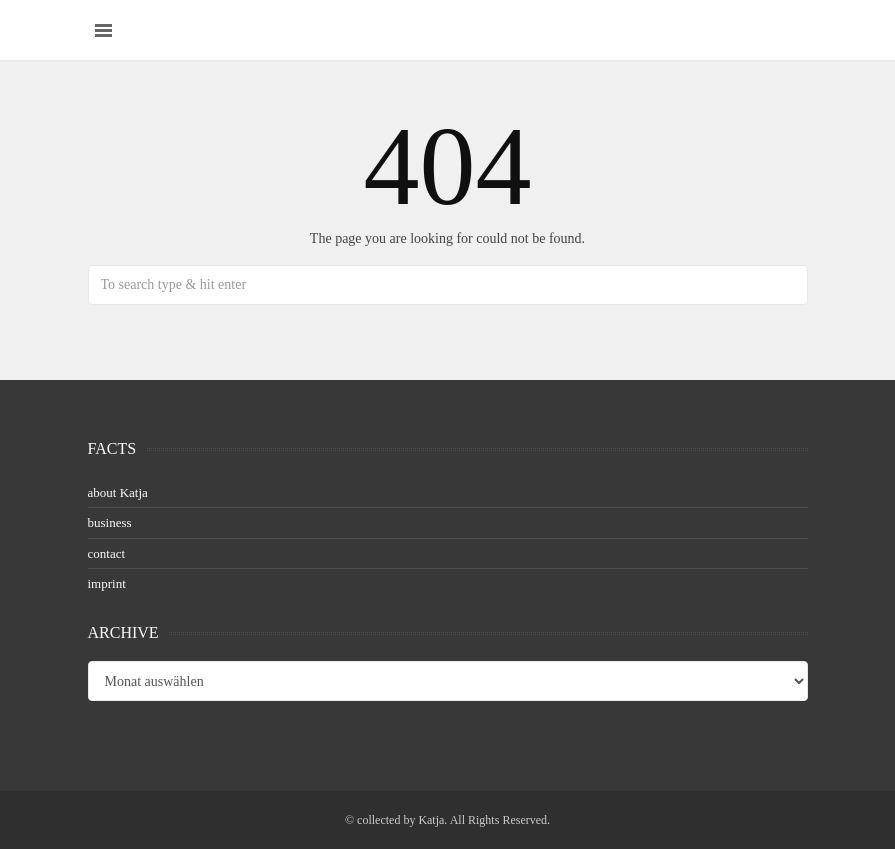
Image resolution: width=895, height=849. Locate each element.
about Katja (118, 492)
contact (107, 553)
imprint (107, 583)
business (110, 522)
